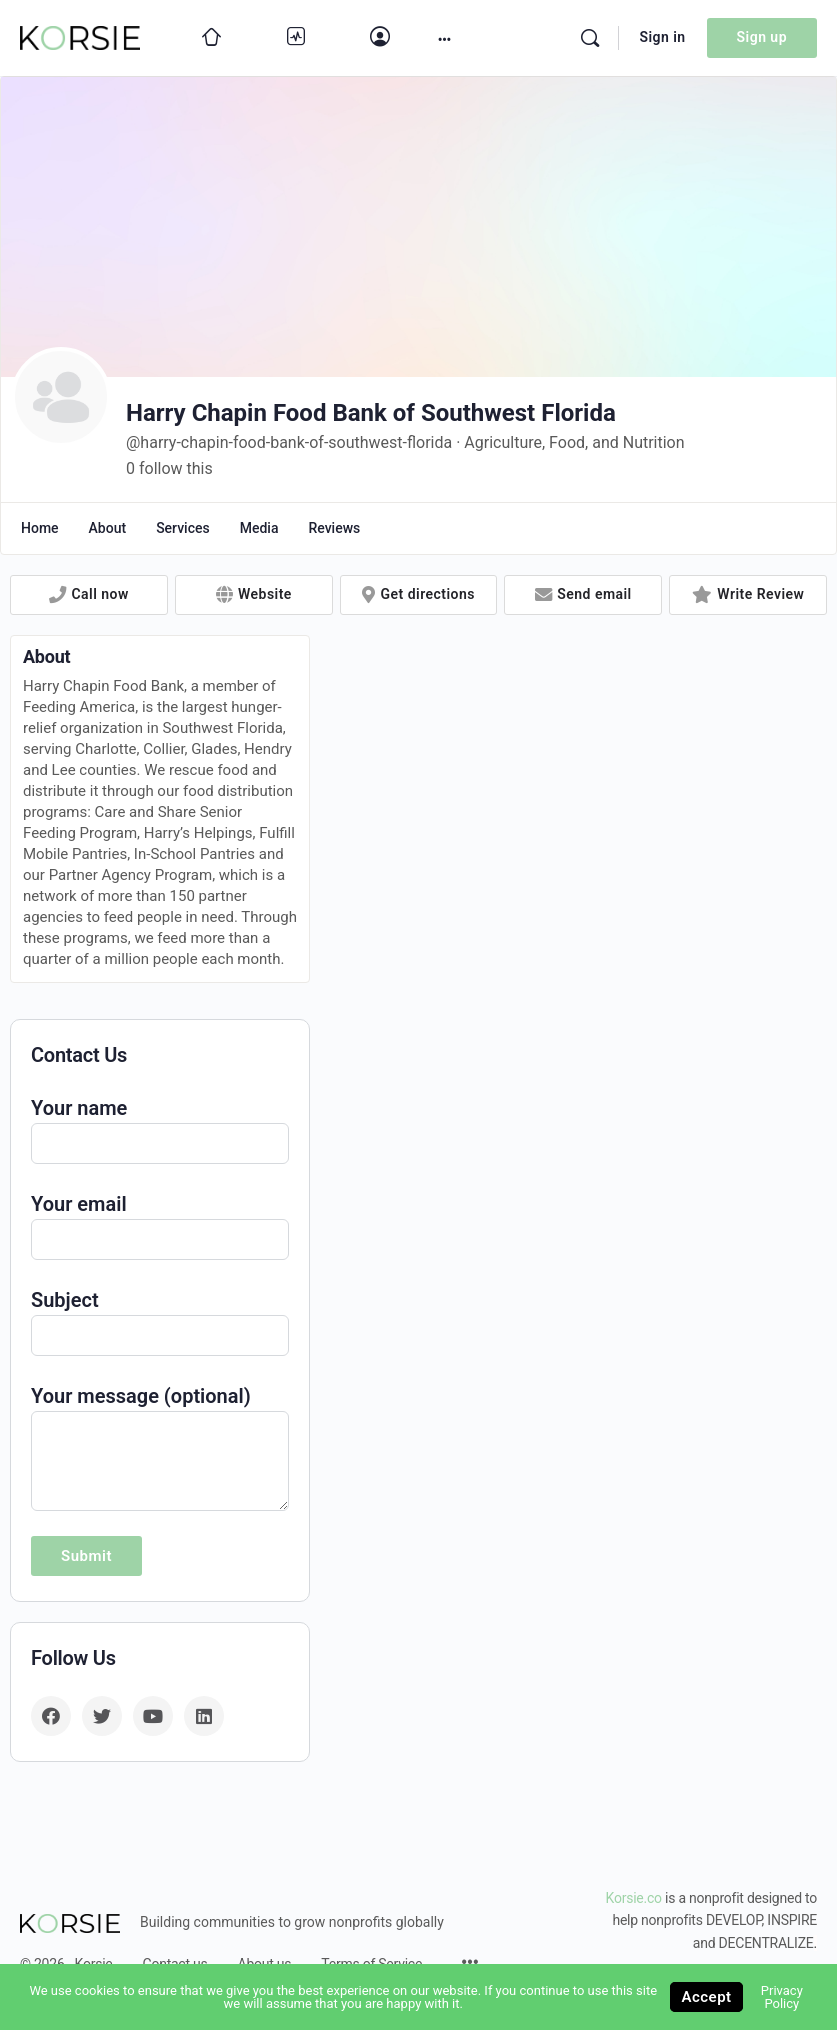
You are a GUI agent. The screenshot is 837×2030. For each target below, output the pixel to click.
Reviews (334, 528)
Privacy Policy (782, 1997)
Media (259, 528)
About (108, 528)
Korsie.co (634, 1898)
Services (183, 528)
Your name (160, 1127)
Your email (160, 1223)
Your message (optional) (160, 1411)
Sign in (662, 37)
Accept (706, 1997)
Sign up (762, 37)
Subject (160, 1319)
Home (40, 528)
